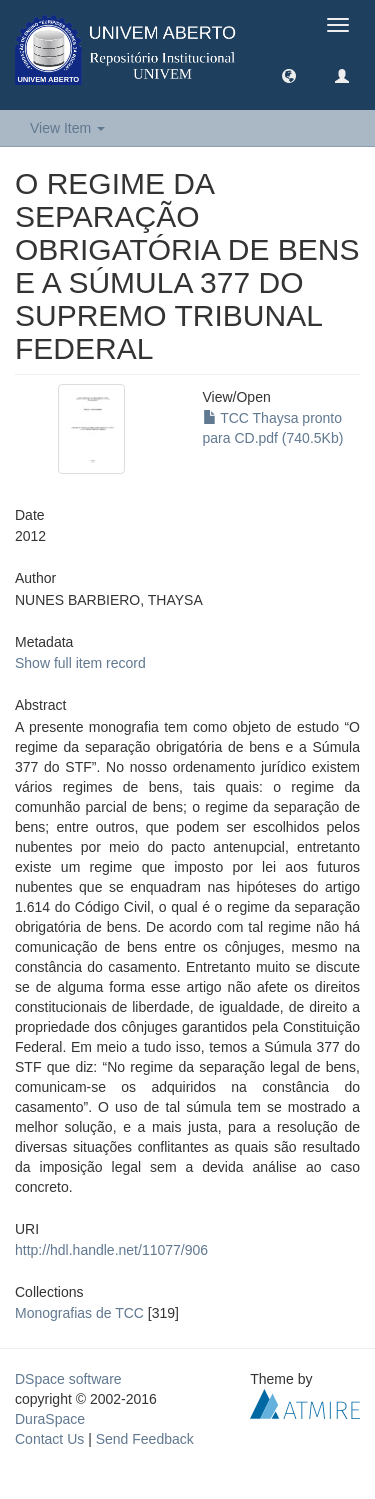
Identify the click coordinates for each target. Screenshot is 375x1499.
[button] (289, 75)
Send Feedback (145, 1439)
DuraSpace (50, 1419)
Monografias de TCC (79, 1313)
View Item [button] (67, 128)
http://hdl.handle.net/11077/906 (111, 1250)
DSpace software (68, 1379)
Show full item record (80, 663)
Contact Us (49, 1439)
